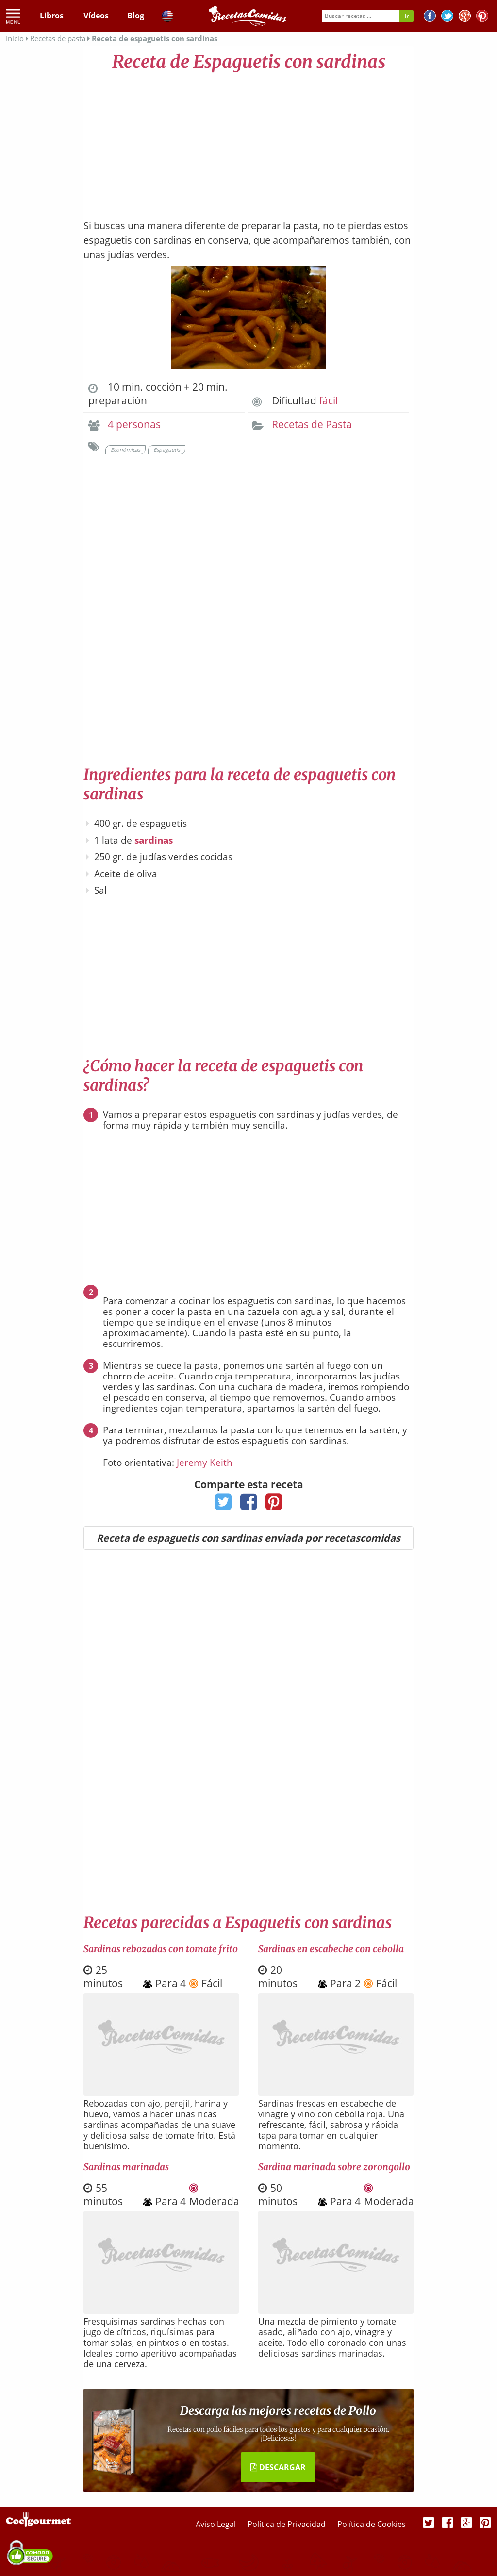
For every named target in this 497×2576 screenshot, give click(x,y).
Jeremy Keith (204, 1462)
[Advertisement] (248, 141)
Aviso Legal (217, 2524)
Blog (135, 15)
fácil (328, 400)
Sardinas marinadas (126, 2167)
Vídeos (96, 15)
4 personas (134, 424)
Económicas (125, 449)
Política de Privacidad (288, 2524)
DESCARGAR (278, 2467)
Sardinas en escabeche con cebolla (331, 1949)
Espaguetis (166, 449)
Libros (52, 15)
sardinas (153, 840)
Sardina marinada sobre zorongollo (334, 2167)
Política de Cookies (371, 2524)
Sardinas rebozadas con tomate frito (160, 1949)
